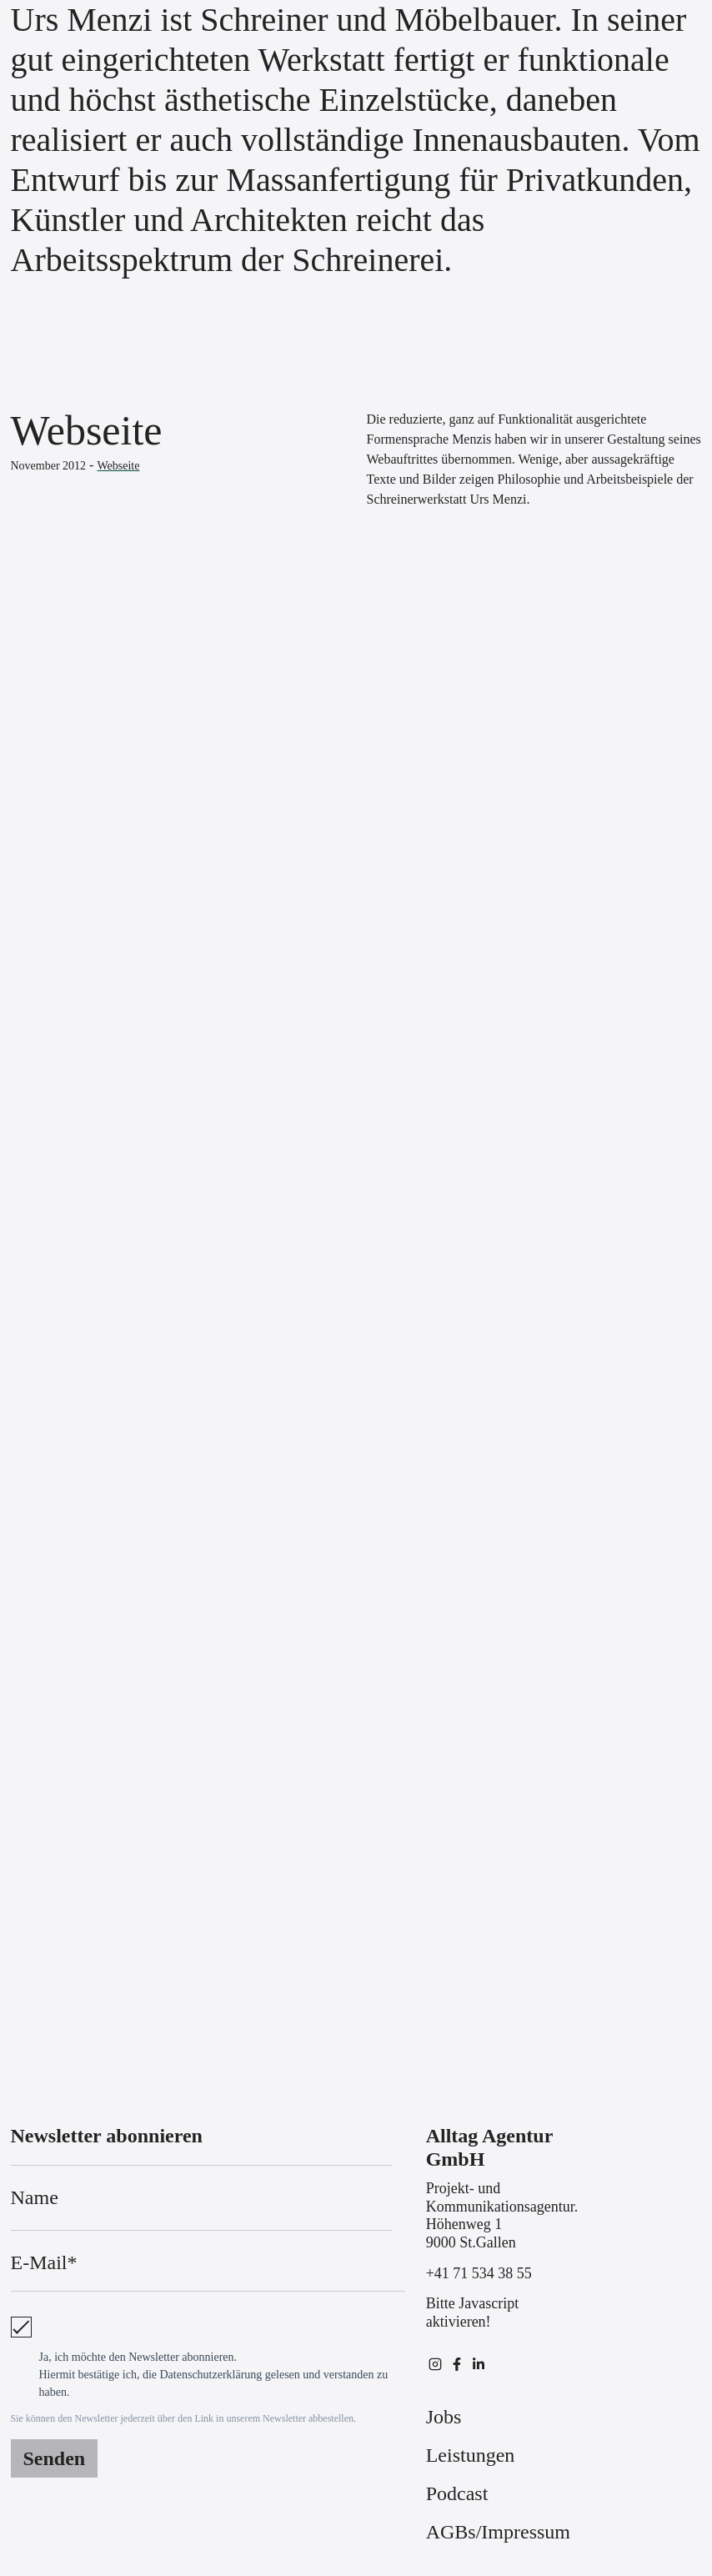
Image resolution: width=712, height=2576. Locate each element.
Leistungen (470, 2455)
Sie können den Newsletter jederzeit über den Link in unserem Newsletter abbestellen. (184, 2418)
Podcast (457, 2493)
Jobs (444, 2417)
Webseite (118, 465)
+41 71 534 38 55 (479, 2273)
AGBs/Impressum (498, 2532)
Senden (54, 2458)
